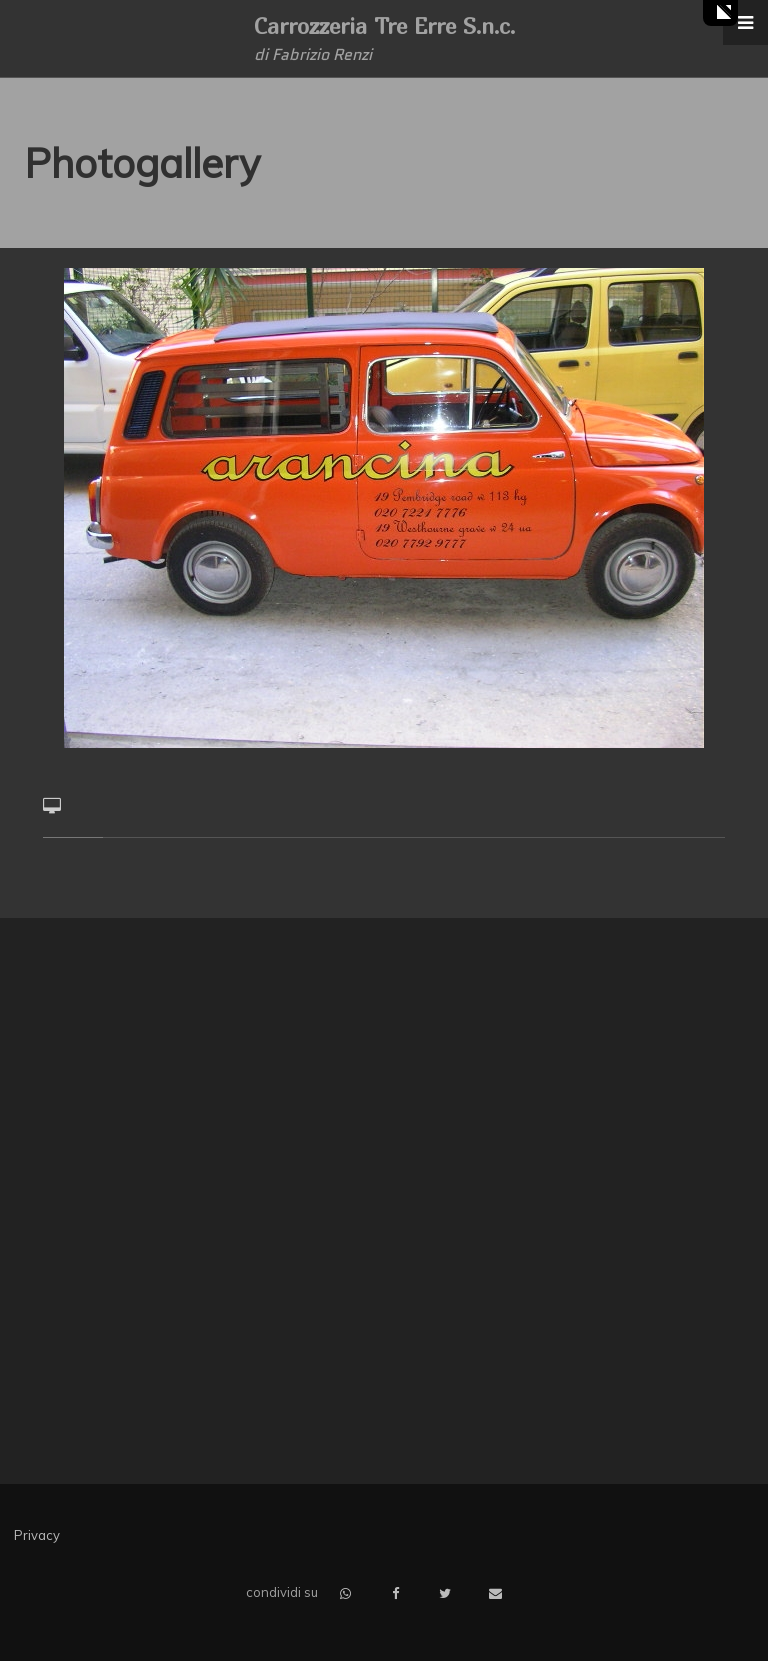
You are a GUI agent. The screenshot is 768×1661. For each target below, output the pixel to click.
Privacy (37, 1535)
